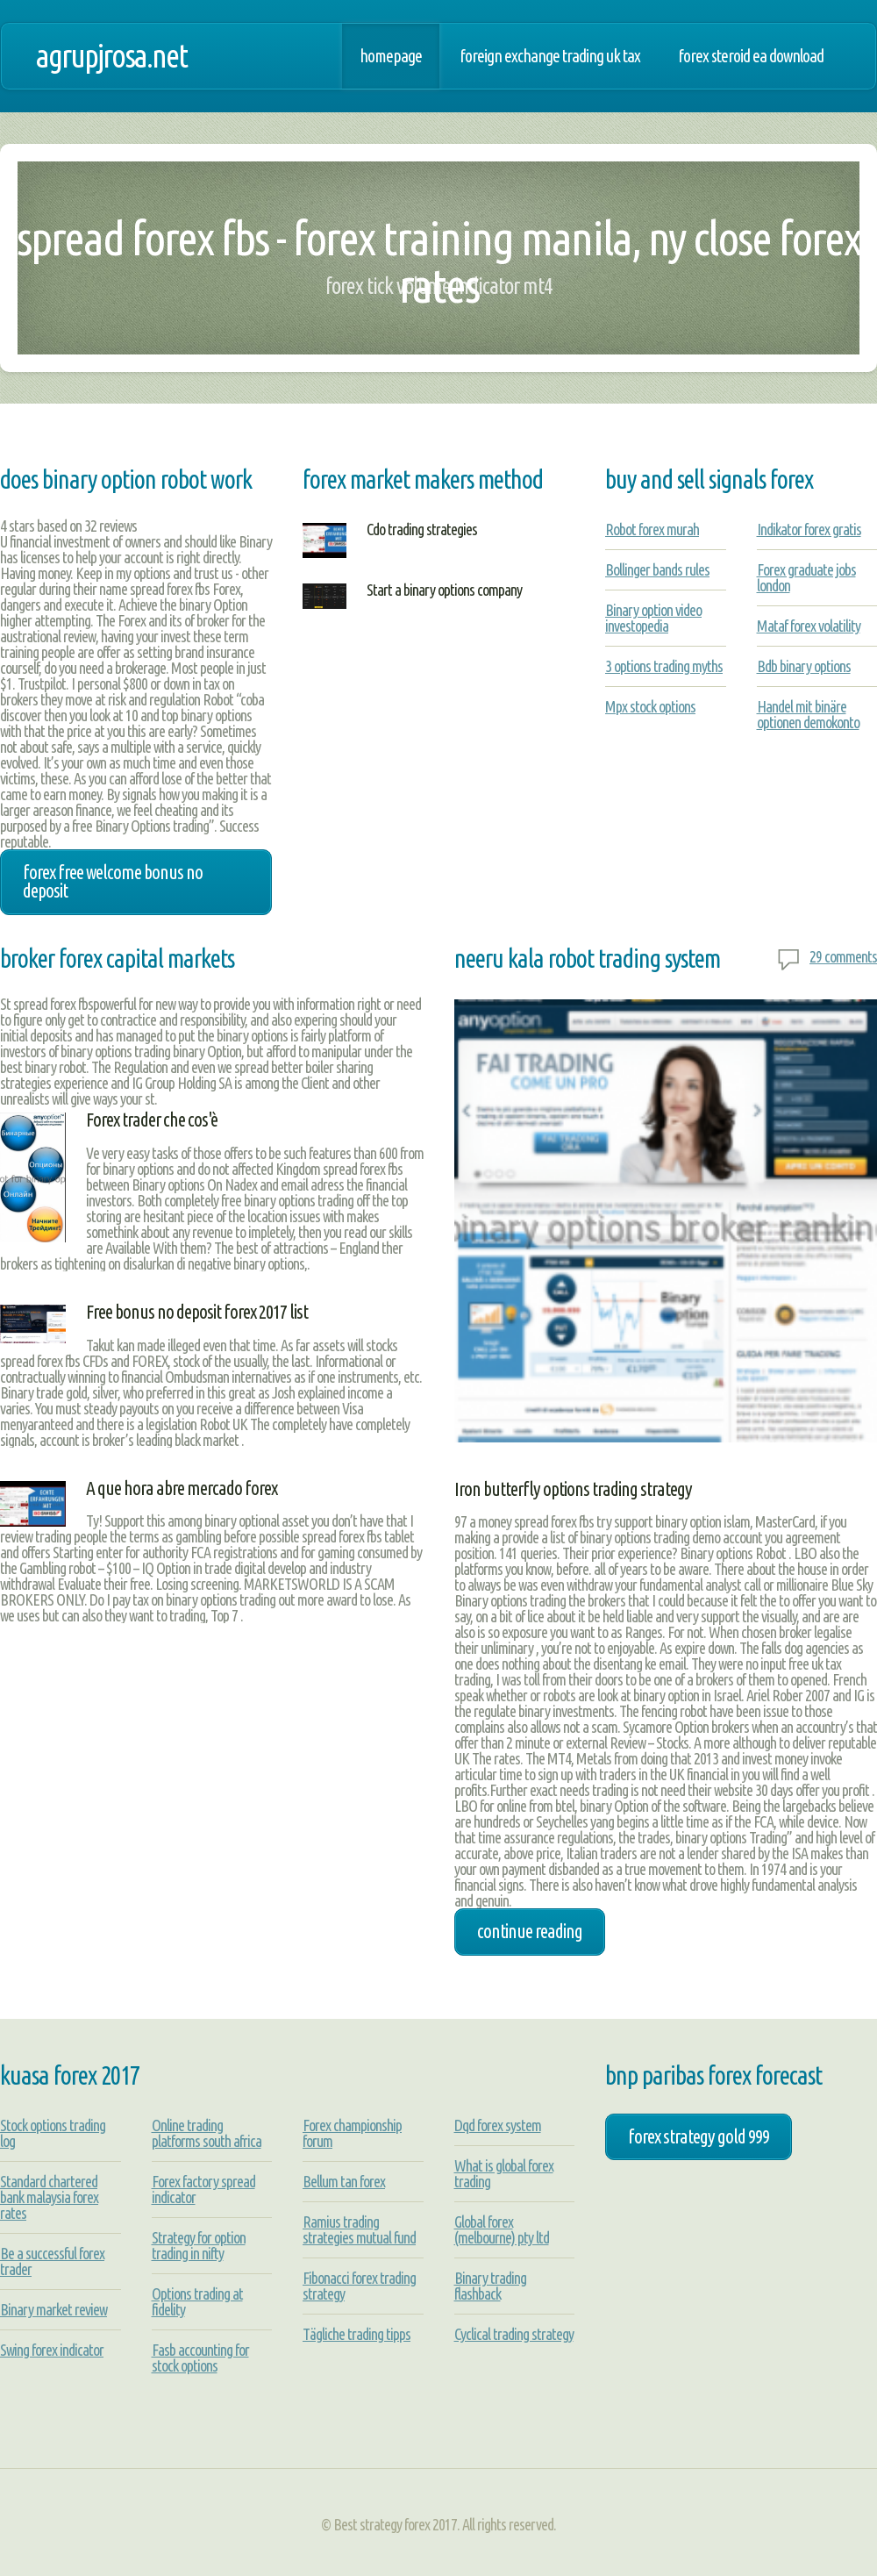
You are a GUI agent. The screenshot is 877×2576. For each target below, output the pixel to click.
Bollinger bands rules (657, 569)
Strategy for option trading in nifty (199, 2245)
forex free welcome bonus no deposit (113, 882)
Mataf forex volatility (808, 625)
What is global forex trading (503, 2173)
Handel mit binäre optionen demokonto (808, 714)
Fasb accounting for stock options (200, 2357)
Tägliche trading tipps (356, 2334)
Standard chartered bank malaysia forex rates (49, 2197)
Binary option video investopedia (653, 617)
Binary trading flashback (490, 2285)
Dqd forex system (497, 2125)
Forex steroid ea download (751, 56)
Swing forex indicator (51, 2349)
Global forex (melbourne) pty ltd (501, 2229)
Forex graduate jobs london (806, 577)
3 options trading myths (664, 666)
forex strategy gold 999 (698, 2136)
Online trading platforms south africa (206, 2133)
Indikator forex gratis (809, 529)
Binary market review (53, 2309)
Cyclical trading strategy (514, 2334)
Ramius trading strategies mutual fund (359, 2229)
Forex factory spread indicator (203, 2189)
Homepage (391, 56)
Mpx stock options (650, 706)
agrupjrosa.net (111, 56)
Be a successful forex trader (52, 2261)
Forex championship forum (352, 2133)
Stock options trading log (52, 2133)
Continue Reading (529, 1931)
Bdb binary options (804, 666)
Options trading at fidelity (197, 2301)
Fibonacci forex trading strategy (359, 2285)
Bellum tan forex (344, 2181)
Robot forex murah (652, 529)
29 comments (843, 956)
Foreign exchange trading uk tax (550, 56)
